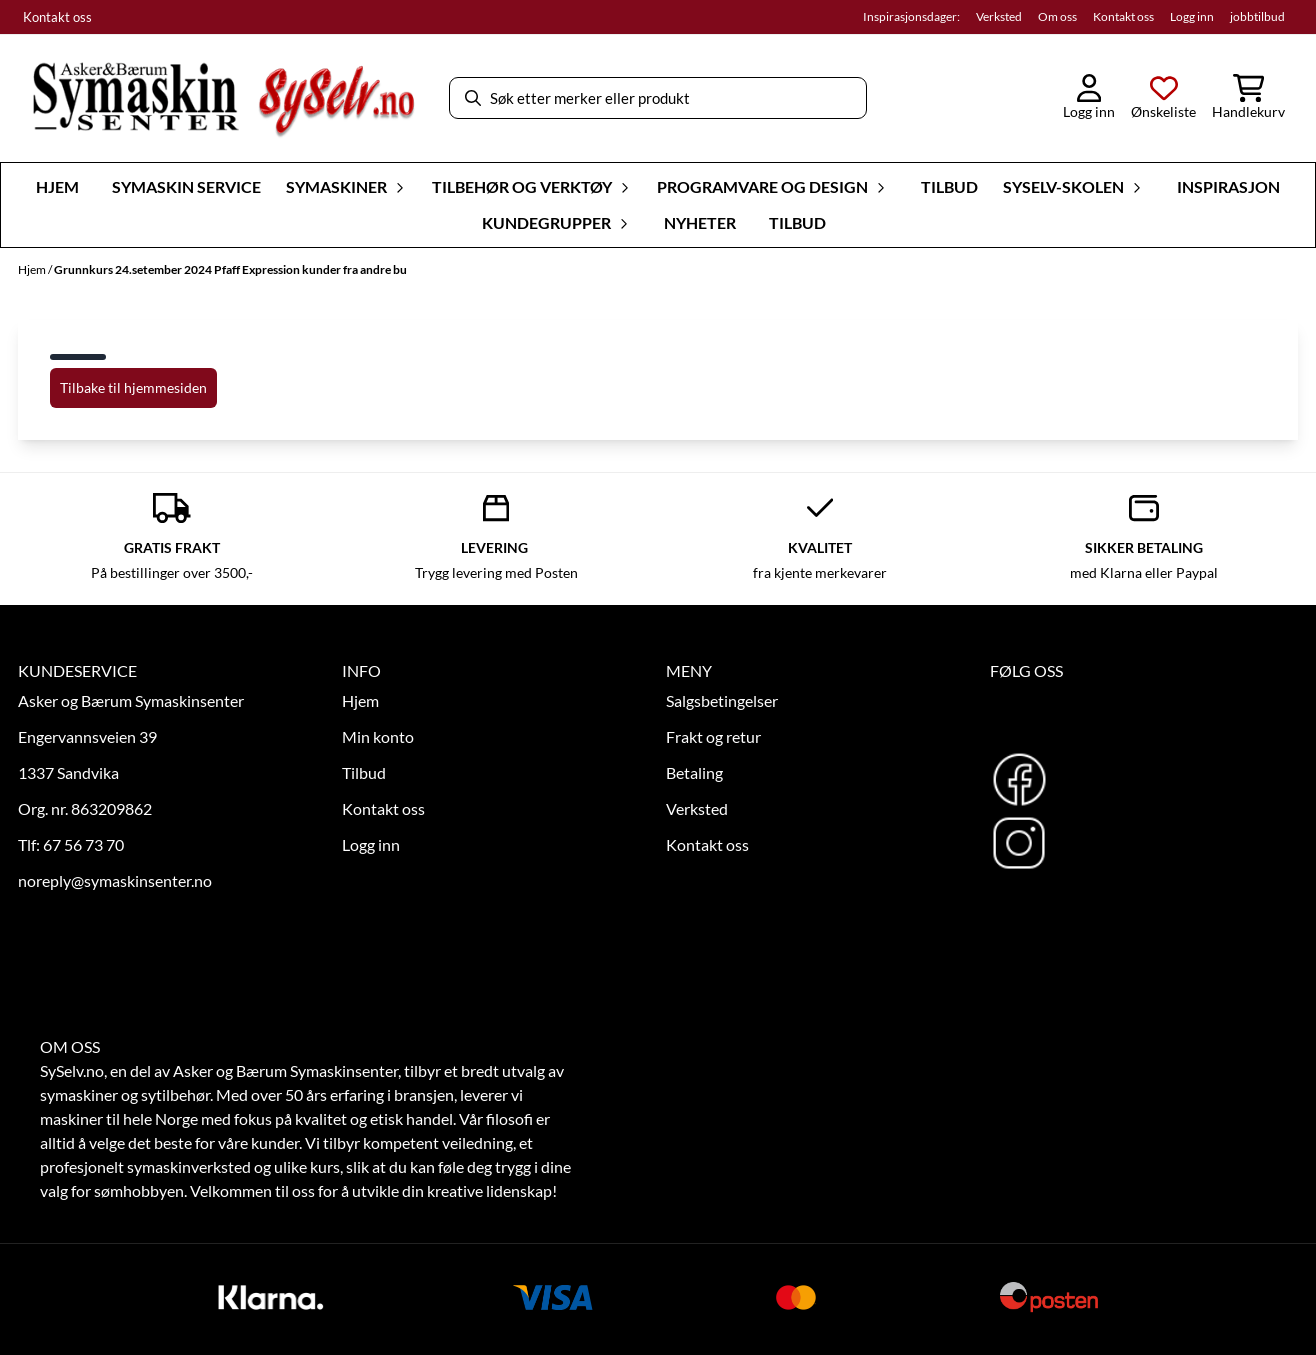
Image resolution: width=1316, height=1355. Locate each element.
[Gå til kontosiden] (1089, 98)
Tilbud (949, 186)
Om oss (1057, 16)
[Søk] (658, 98)
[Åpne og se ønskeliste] (1163, 98)
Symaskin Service (186, 186)
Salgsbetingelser (722, 700)
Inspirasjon (1228, 186)
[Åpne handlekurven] (1248, 98)
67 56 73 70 (83, 844)
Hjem (33, 269)
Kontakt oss (57, 17)
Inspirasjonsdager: (911, 16)
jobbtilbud (1257, 16)
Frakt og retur (713, 736)
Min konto (378, 736)
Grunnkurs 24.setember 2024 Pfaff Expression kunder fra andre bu (230, 269)
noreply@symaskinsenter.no (115, 880)
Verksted (999, 16)
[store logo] (223, 98)
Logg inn (1192, 16)
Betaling (694, 772)
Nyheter (700, 222)
